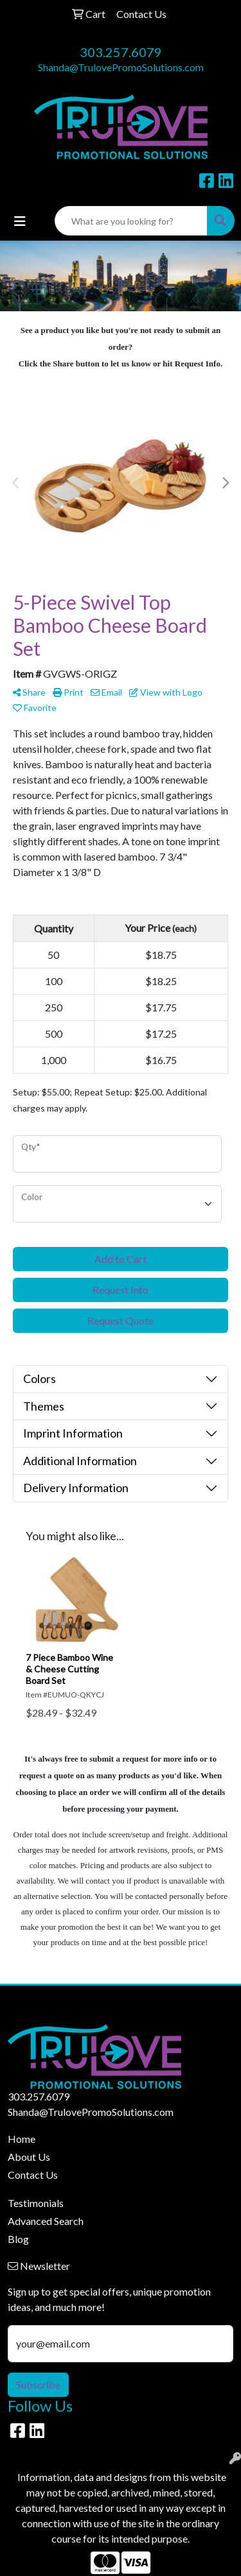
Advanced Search (46, 2221)
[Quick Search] (131, 221)
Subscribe (38, 2384)
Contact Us (33, 2174)
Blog (18, 2239)
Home (21, 2139)
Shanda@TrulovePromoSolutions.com (121, 67)
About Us (29, 2157)
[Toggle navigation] (19, 221)
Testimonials (36, 2203)
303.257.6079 (121, 52)
